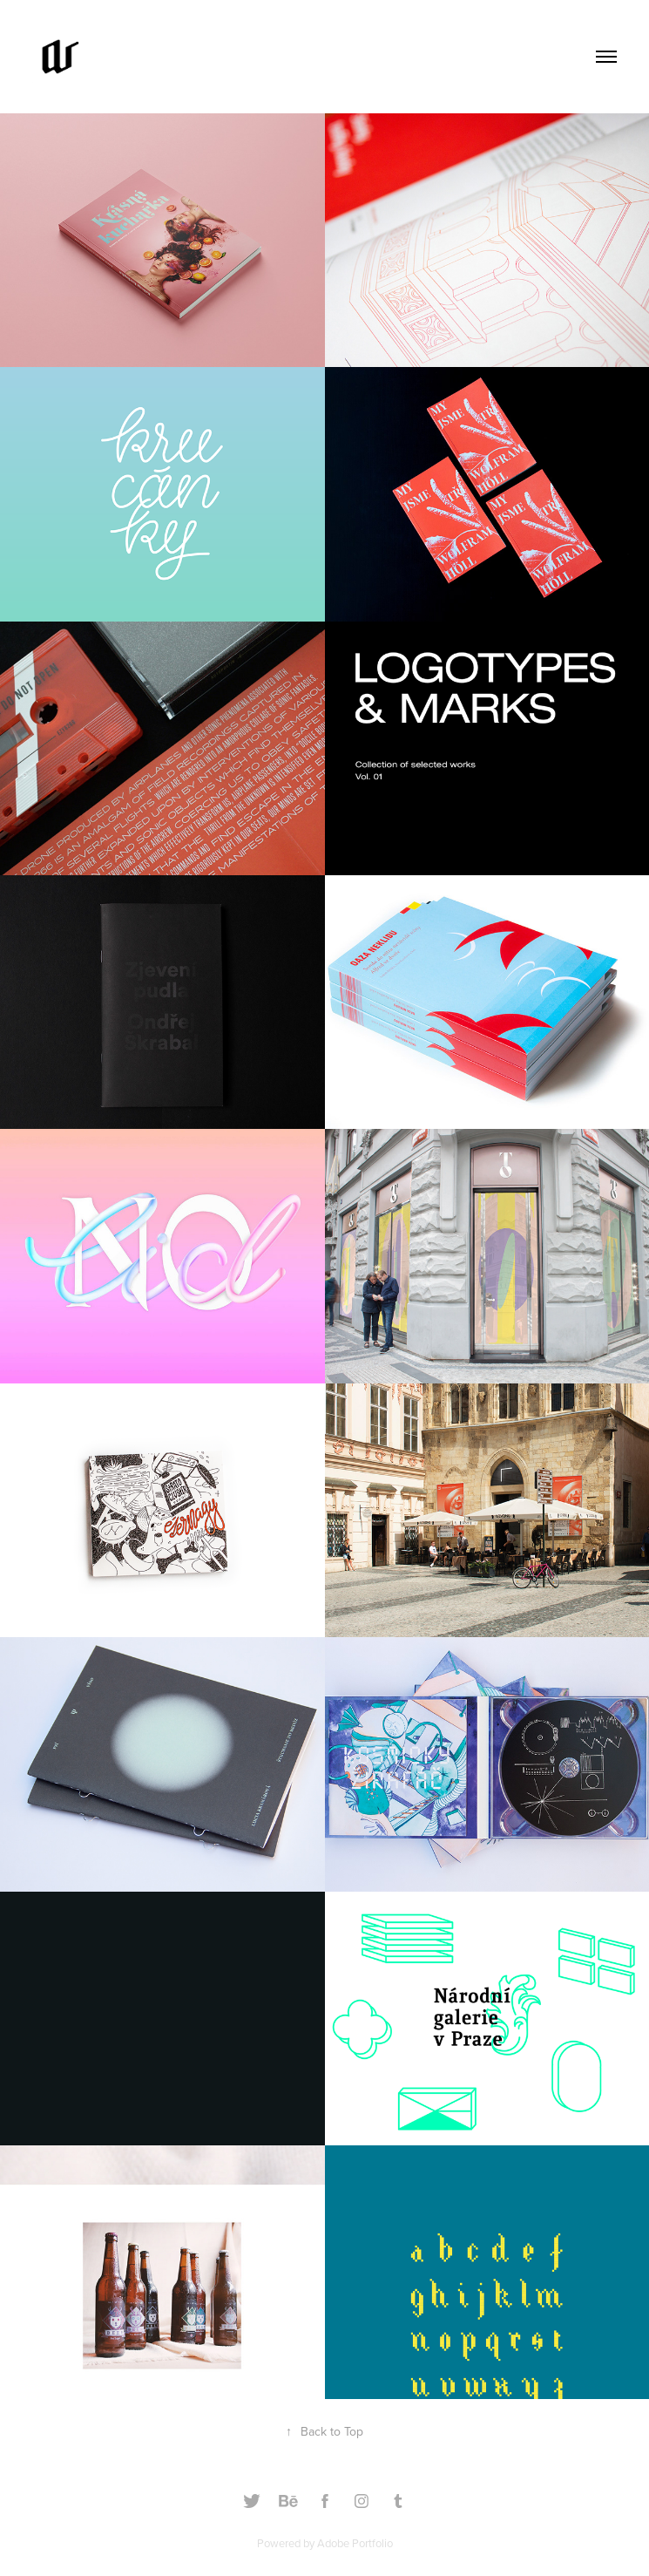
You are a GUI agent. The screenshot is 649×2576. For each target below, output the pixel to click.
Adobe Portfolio (355, 2543)
